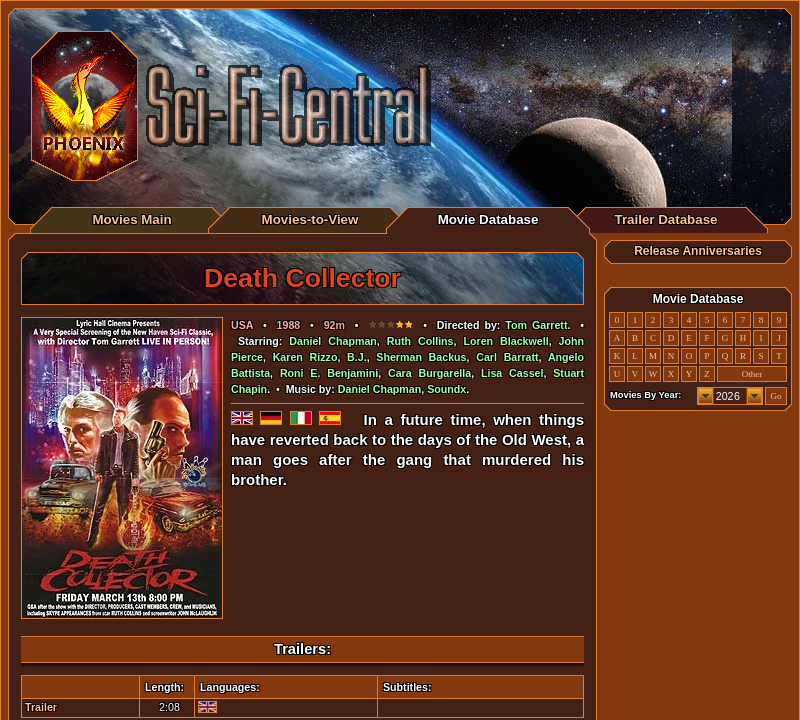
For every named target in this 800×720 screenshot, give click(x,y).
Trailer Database (666, 219)
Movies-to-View (310, 219)
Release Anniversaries (698, 251)
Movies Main (131, 219)
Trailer (41, 707)
